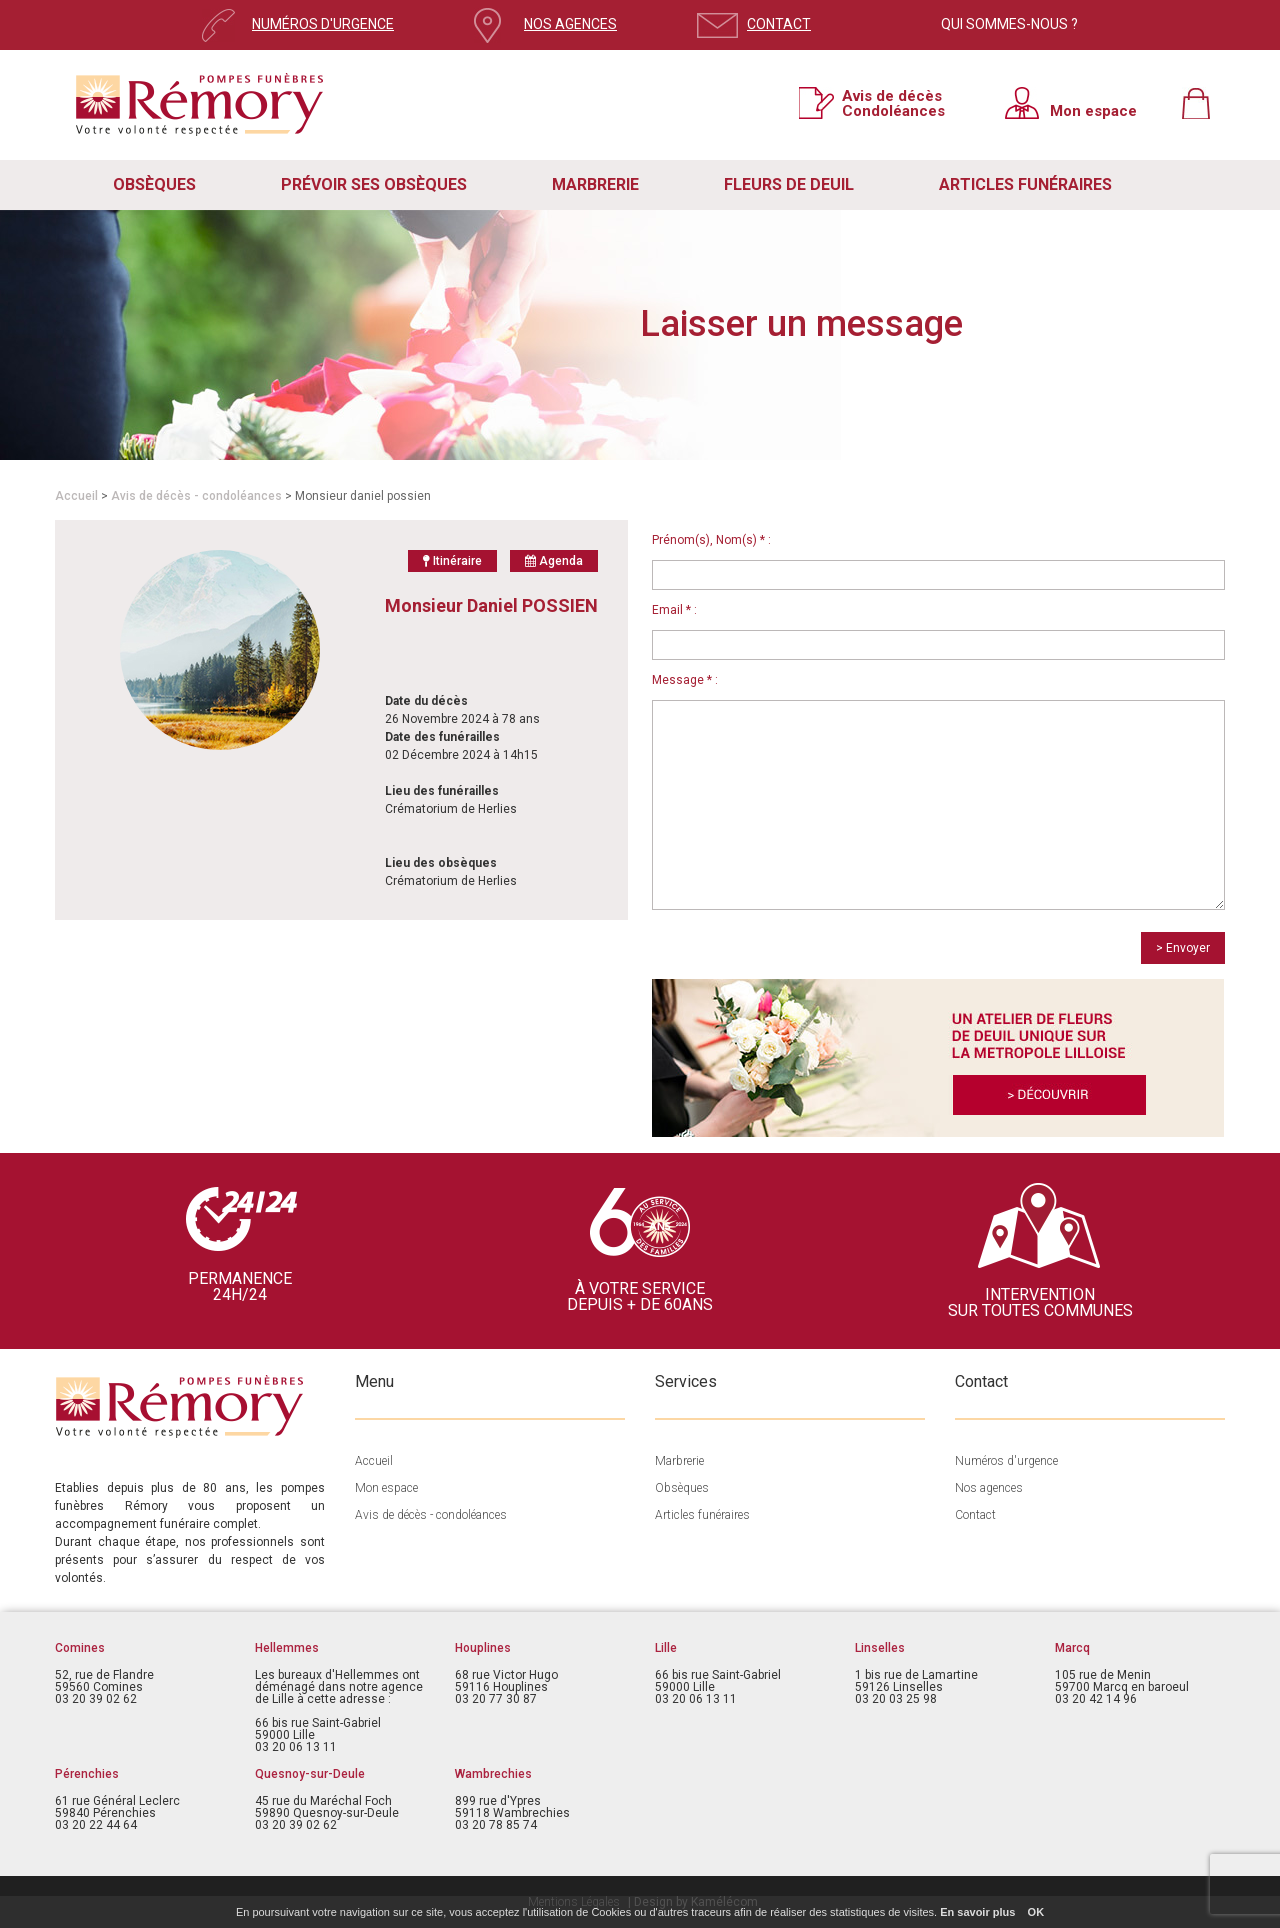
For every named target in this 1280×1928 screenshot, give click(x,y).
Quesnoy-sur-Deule (310, 1774)
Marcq (1072, 1648)
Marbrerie (679, 1461)
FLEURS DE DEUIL (789, 184)
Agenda (554, 561)
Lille (666, 1648)
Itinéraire (452, 561)
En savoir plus (977, 1912)
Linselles (880, 1648)
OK (1036, 1912)
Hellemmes (287, 1648)
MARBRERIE (595, 184)
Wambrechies (493, 1774)
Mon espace (1093, 110)
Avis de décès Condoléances (893, 103)
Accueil (76, 496)
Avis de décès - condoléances (196, 496)
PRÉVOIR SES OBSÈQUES (374, 184)
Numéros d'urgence (1006, 1461)
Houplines (483, 1648)
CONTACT (779, 24)
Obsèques (682, 1488)
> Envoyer (1183, 948)
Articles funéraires (702, 1515)
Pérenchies (87, 1774)
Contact (975, 1515)
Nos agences (989, 1488)
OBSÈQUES (154, 184)
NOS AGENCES (570, 24)
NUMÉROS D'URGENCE (323, 24)
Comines (80, 1648)
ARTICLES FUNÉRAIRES (1025, 184)
